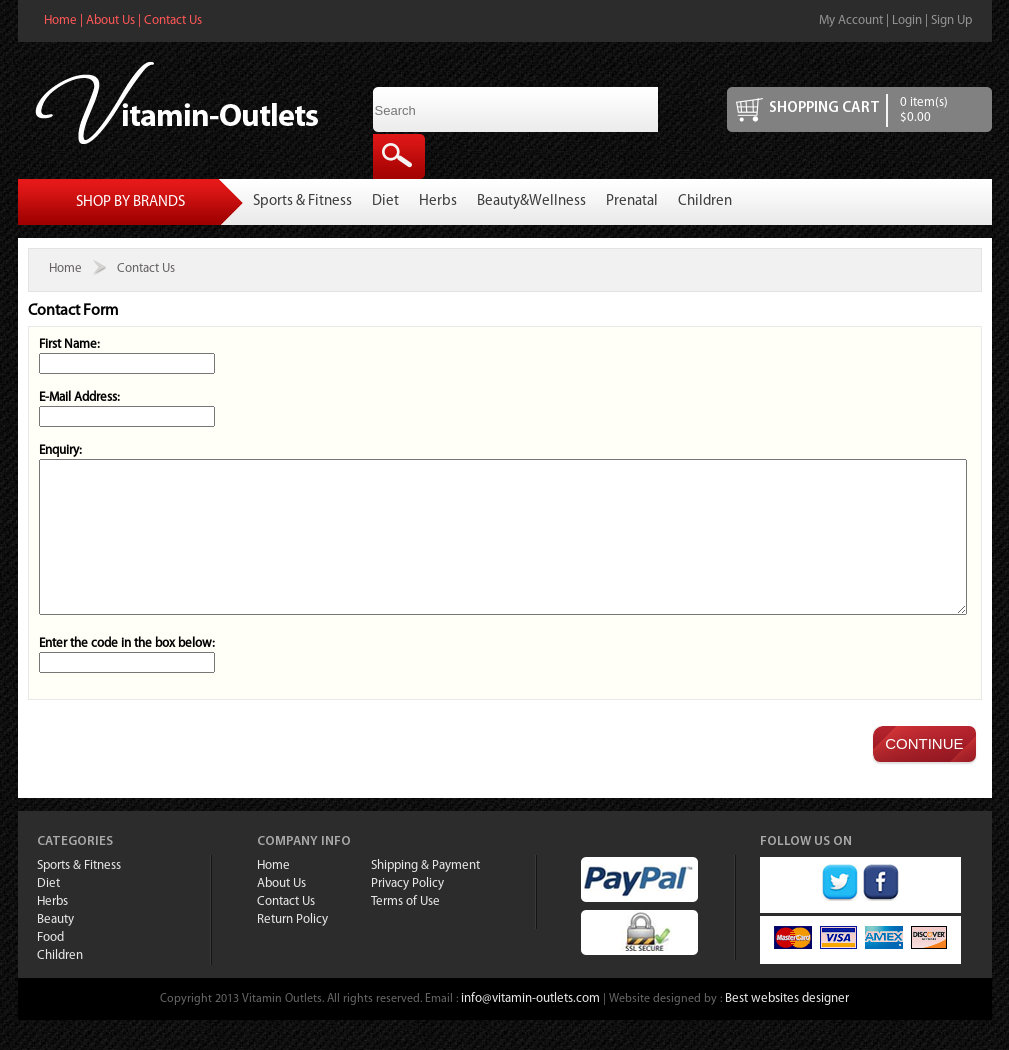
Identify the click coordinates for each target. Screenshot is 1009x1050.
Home (60, 20)
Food (50, 967)
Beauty (55, 949)
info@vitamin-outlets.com (530, 1028)
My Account (851, 20)
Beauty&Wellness (531, 201)
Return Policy (292, 949)
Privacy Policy (407, 913)
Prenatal (632, 201)
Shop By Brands (130, 202)
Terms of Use (405, 931)
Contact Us (173, 20)
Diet (385, 201)
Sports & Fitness (302, 201)
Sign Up (951, 20)
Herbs (438, 201)
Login (907, 20)
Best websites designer (787, 1028)
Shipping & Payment (425, 895)
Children (705, 201)
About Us (110, 20)
